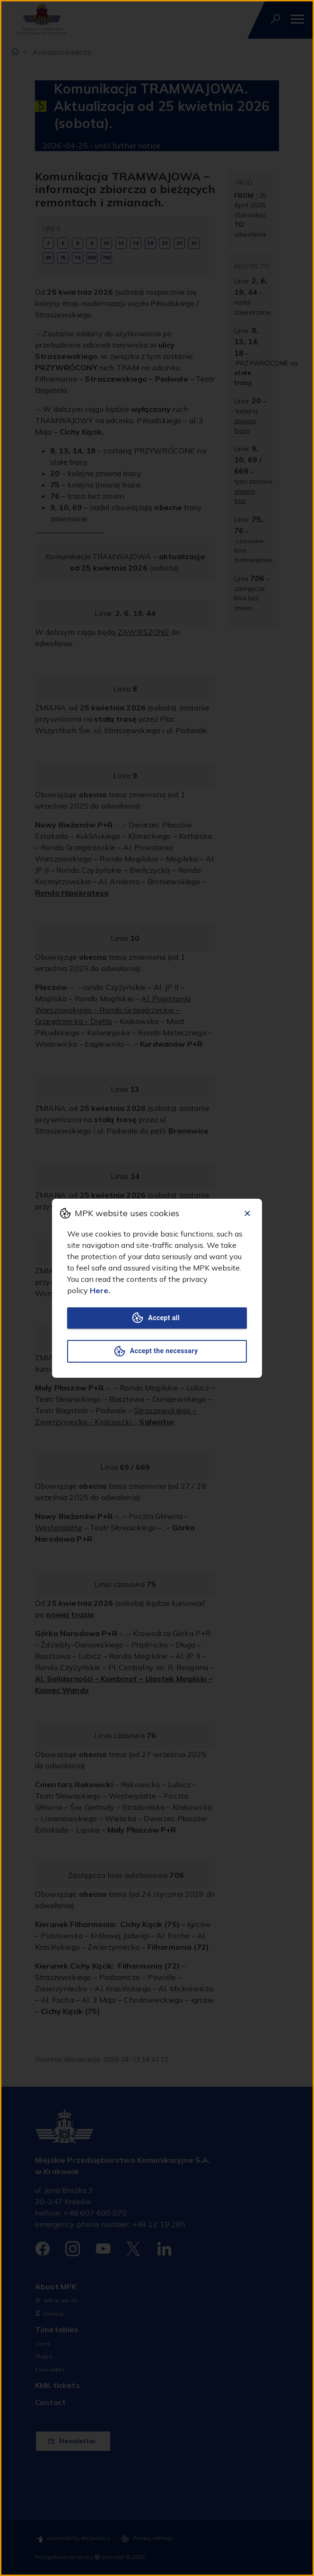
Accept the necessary (157, 1351)
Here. (100, 1290)
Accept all (157, 1318)
